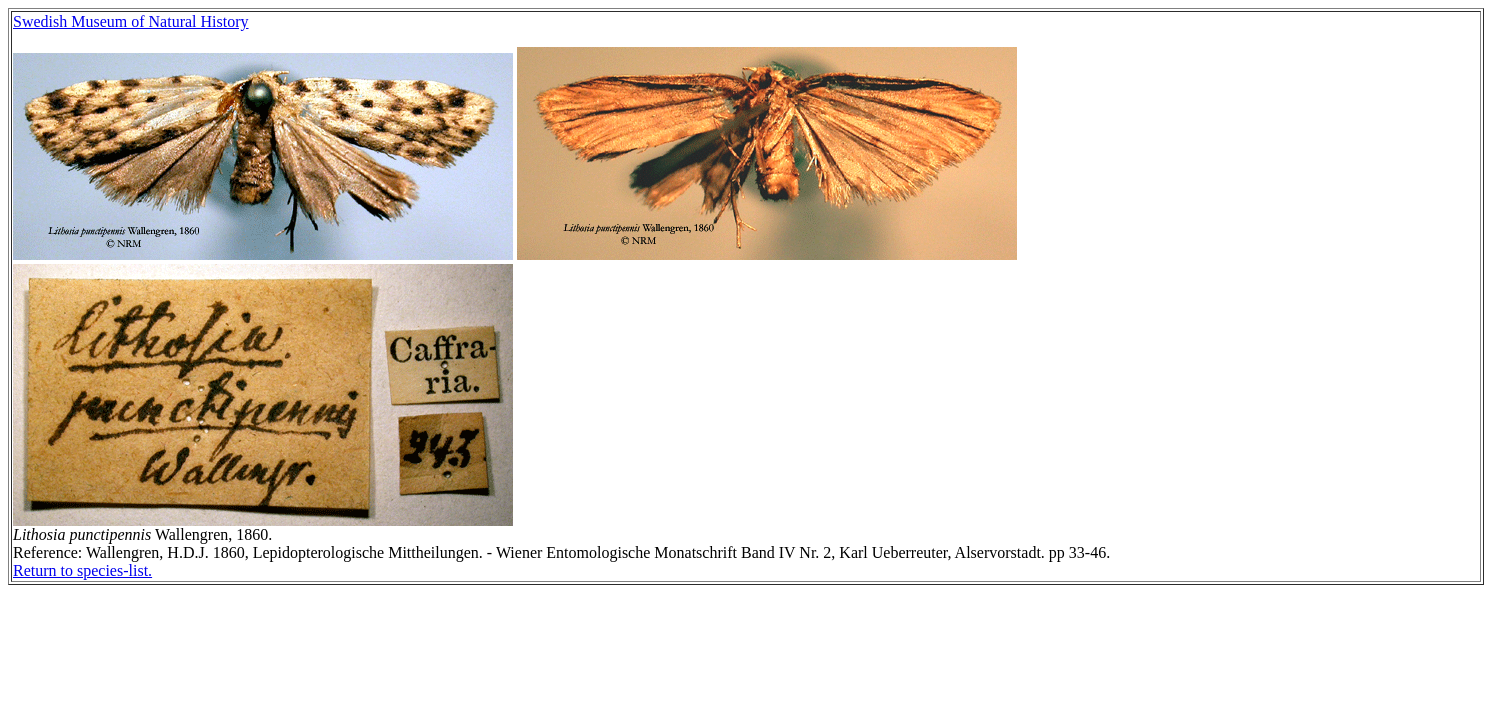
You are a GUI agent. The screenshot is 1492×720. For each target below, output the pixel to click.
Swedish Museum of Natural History (131, 21)
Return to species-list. (82, 570)
